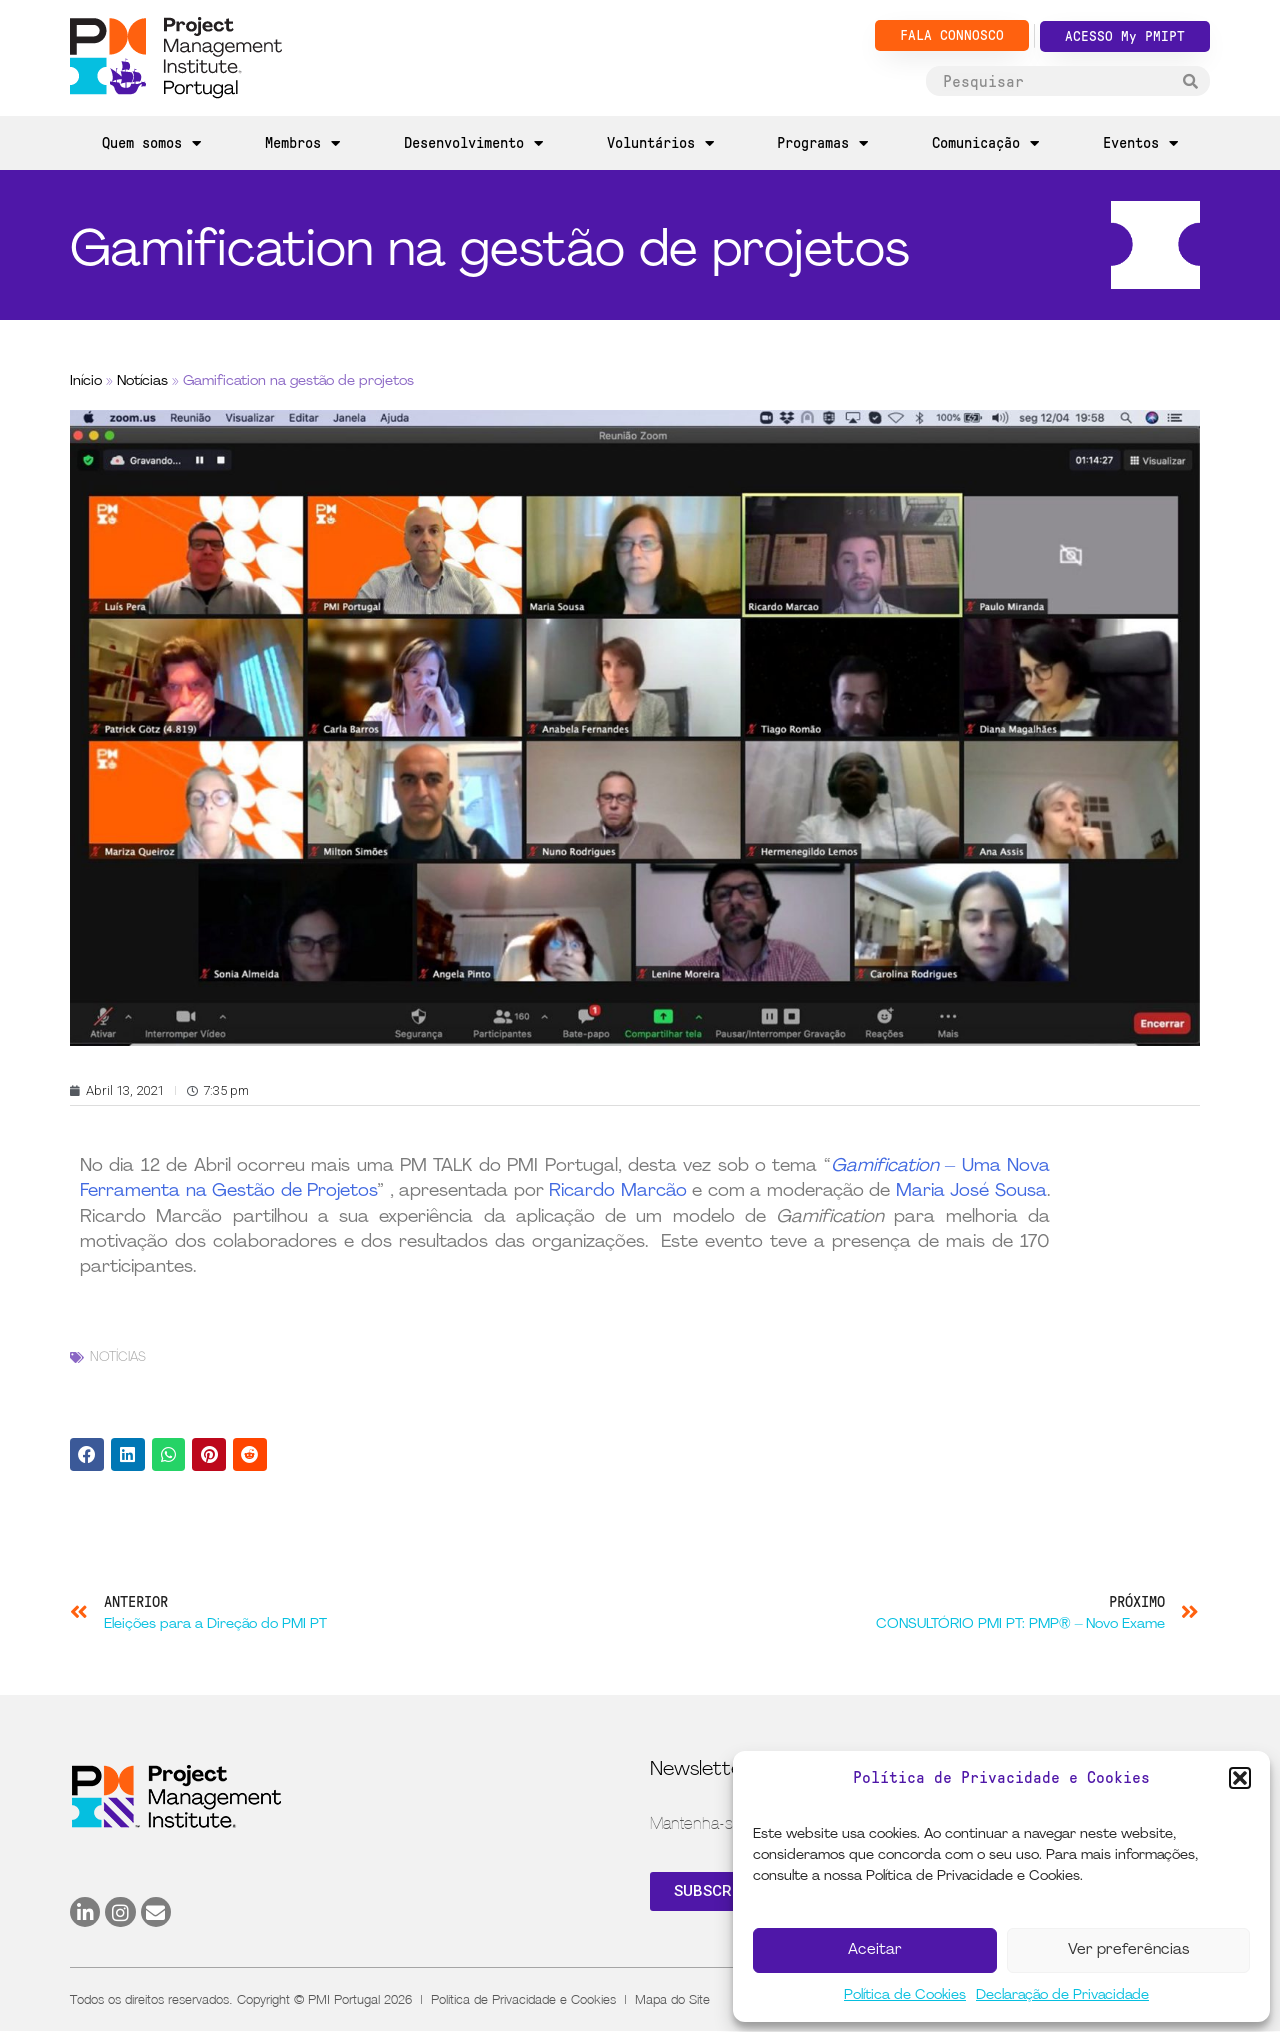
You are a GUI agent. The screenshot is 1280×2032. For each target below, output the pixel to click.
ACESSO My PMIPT (1125, 36)
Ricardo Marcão (618, 1191)
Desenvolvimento (473, 143)
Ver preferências (1128, 1950)
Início (86, 381)
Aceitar (875, 1950)
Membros (302, 143)
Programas (822, 143)
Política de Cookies (905, 1995)
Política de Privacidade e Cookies (523, 1999)
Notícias (142, 381)
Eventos (1140, 143)
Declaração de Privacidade (1062, 1995)
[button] (1240, 1778)
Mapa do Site (672, 1999)
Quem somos (151, 143)
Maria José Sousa (971, 1191)
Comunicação (985, 143)
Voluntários (660, 143)
